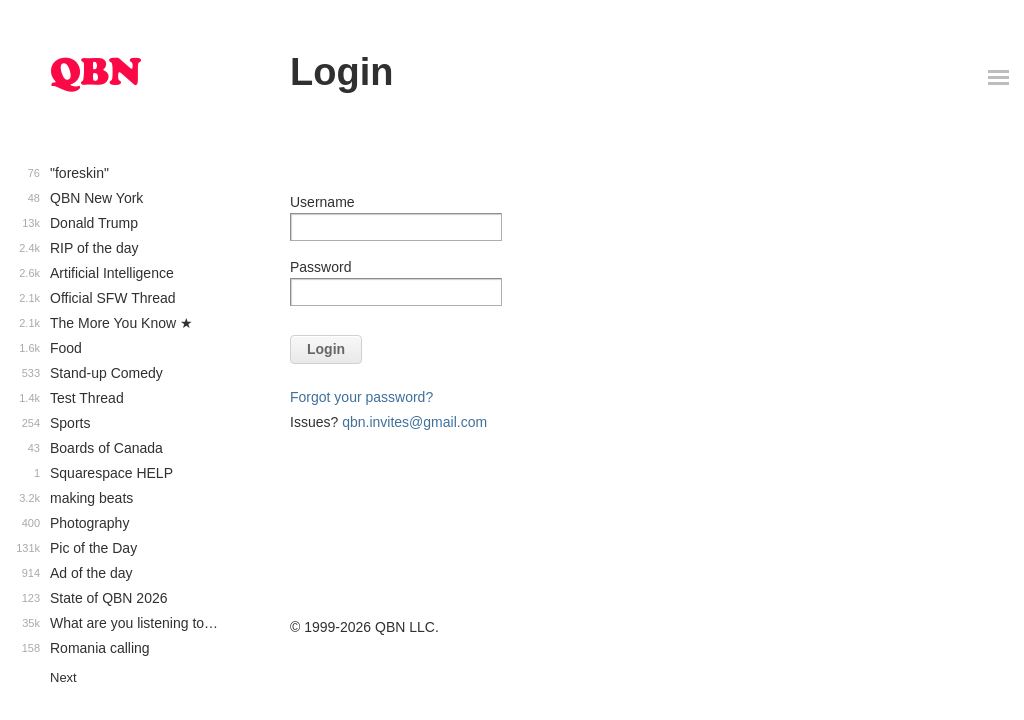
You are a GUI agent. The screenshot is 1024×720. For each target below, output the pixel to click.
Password (320, 267)
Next (63, 677)
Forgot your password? (361, 397)
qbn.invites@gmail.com (414, 422)
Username (322, 202)
